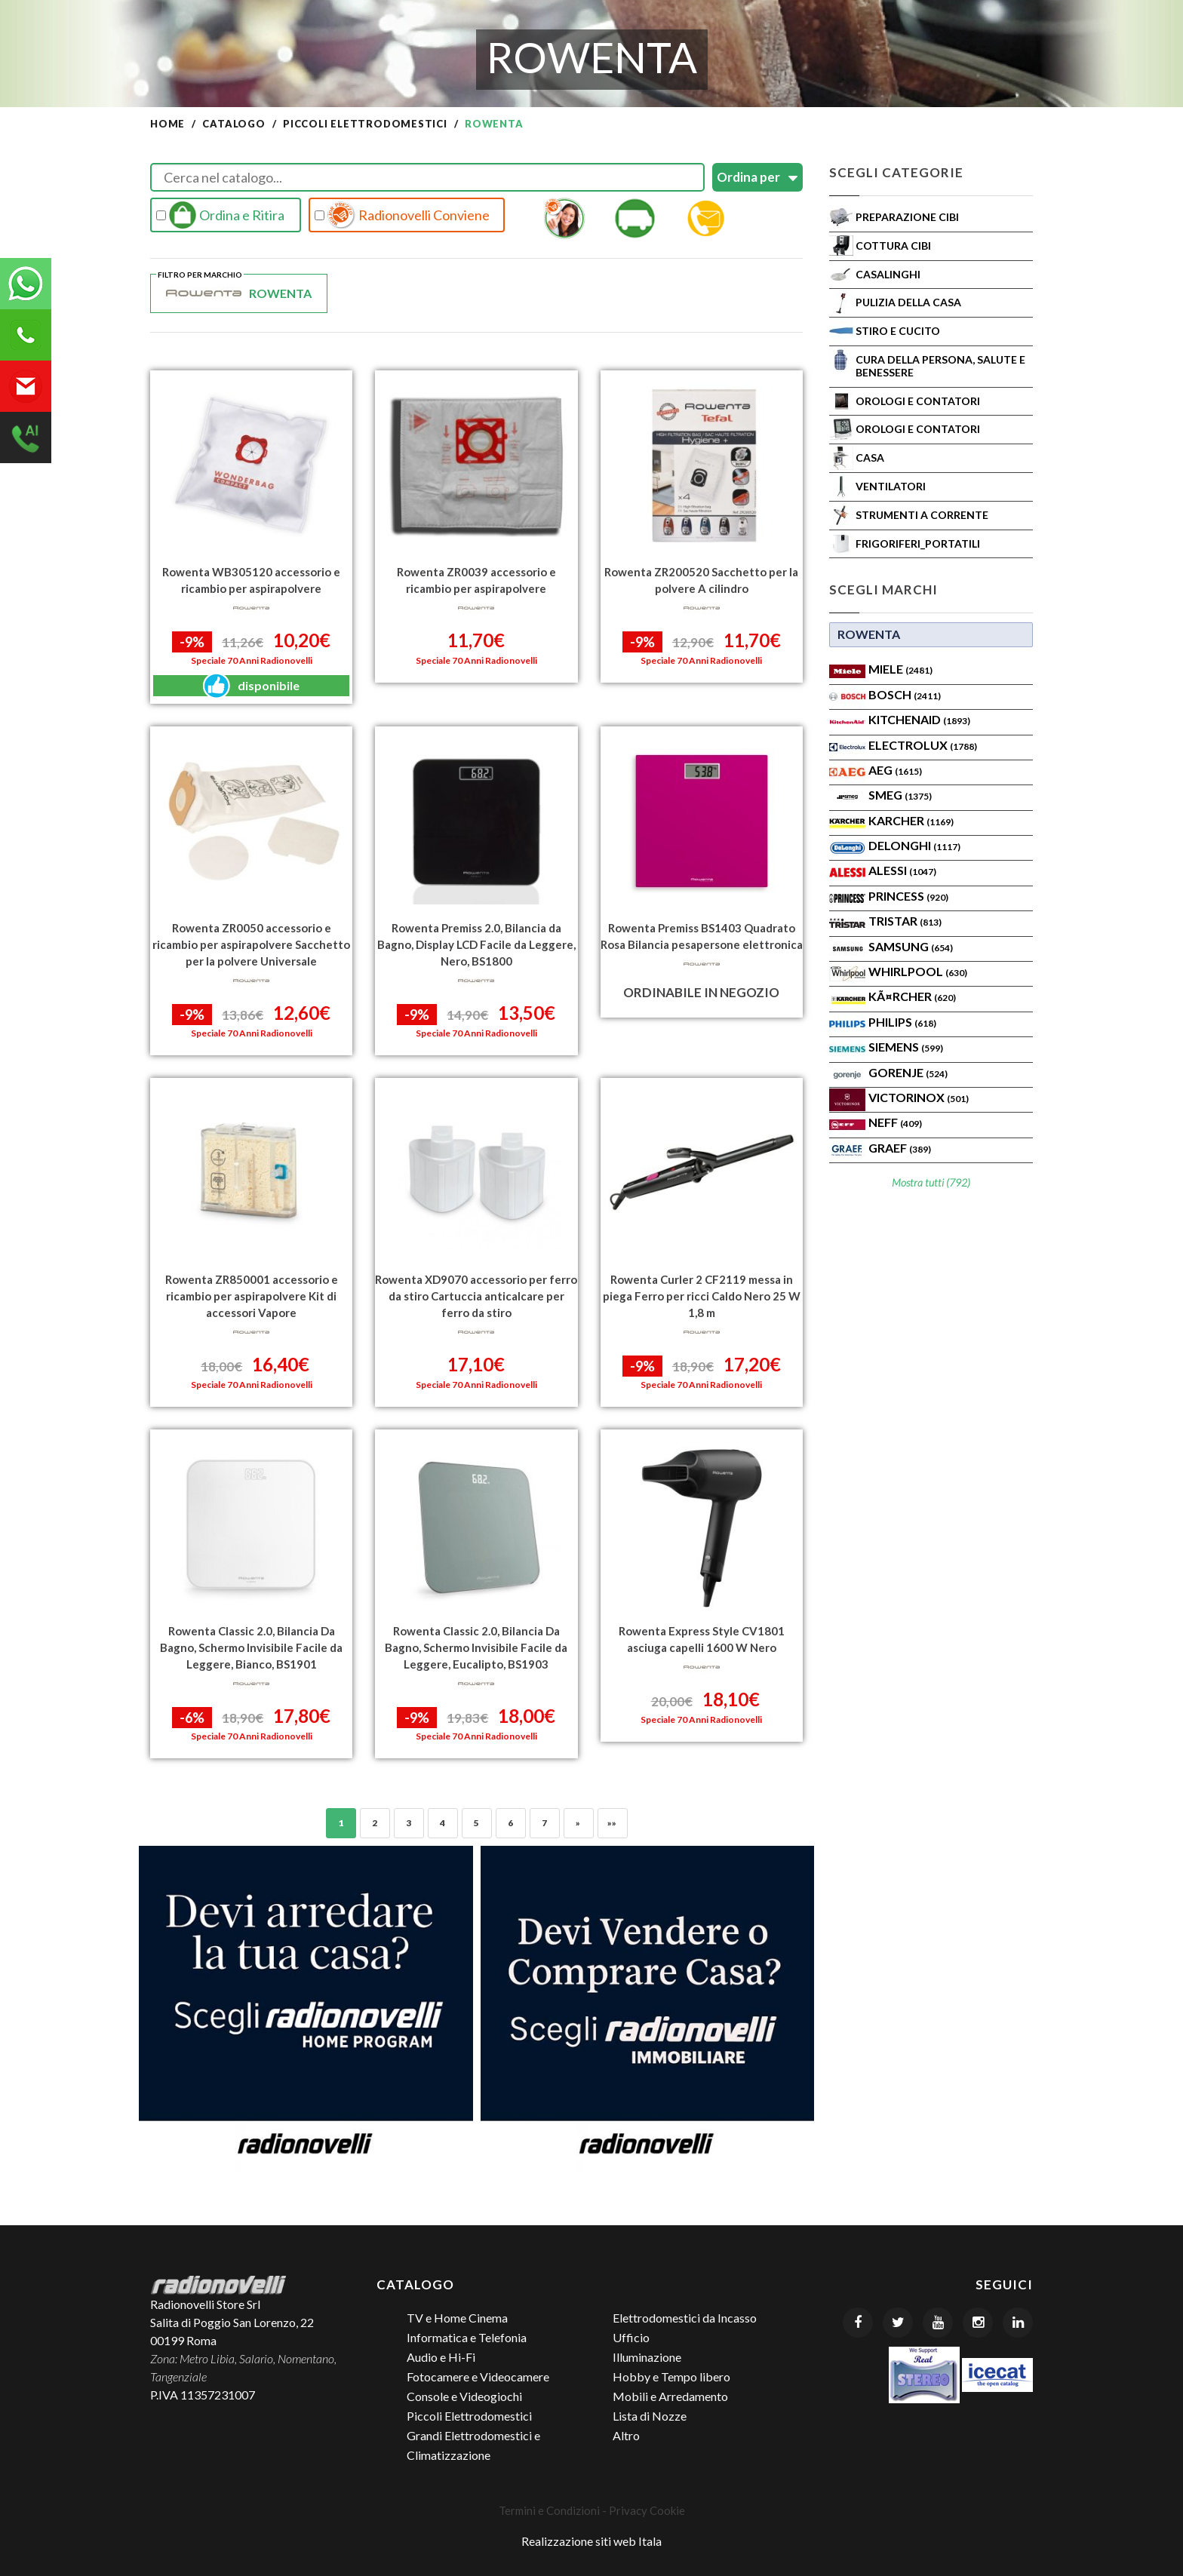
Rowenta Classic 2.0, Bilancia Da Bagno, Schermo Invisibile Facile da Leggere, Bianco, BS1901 (251, 1647)
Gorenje (908, 1072)
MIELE (900, 669)
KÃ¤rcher (912, 996)
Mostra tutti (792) (931, 1182)
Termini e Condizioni (549, 2509)
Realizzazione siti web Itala (591, 2541)
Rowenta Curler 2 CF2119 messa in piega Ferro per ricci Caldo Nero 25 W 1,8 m (701, 1296)
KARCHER (911, 820)
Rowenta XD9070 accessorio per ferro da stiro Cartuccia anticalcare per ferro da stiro (476, 1296)
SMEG (900, 795)
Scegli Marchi (883, 589)
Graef (899, 1148)
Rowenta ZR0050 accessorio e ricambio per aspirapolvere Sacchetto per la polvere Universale (251, 944)
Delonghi (914, 845)
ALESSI (902, 870)
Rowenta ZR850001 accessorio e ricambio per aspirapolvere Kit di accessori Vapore (251, 1296)
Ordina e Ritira (220, 215)
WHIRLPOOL (917, 971)
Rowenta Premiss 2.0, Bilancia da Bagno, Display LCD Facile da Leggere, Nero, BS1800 (476, 944)
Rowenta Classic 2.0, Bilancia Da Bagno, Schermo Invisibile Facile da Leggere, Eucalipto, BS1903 (476, 1647)
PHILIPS (902, 1022)
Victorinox (918, 1097)
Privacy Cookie (647, 2509)
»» (612, 1822)
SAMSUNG (910, 946)
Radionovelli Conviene (402, 215)
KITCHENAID (919, 719)
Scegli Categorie (896, 172)
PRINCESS (908, 896)
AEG (895, 770)
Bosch (904, 694)
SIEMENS (905, 1046)
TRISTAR (905, 920)
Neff (895, 1122)
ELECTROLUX (922, 745)
